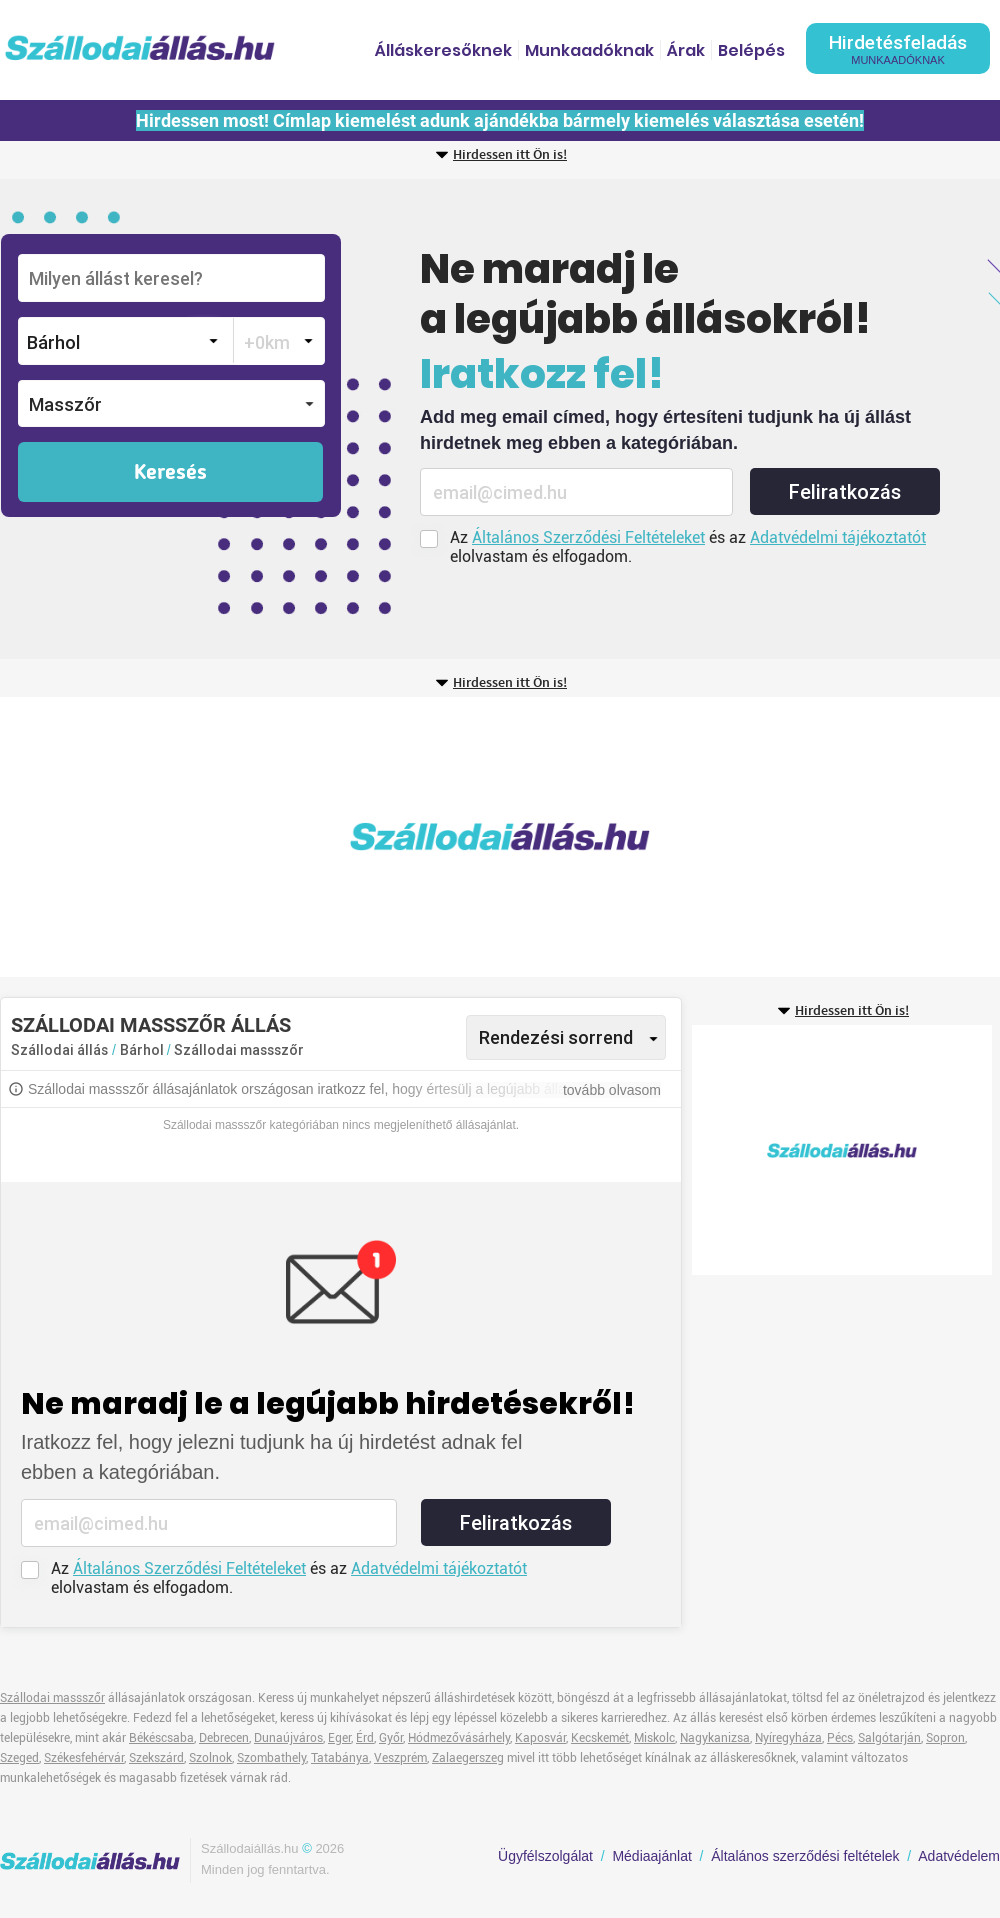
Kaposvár (540, 1738)
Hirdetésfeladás (898, 48)
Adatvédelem (959, 1856)
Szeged (19, 1758)
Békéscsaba (161, 1738)
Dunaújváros (288, 1738)
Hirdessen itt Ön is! (510, 155)
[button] (171, 403)
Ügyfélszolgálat (545, 1856)
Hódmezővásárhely (459, 1738)
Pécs (840, 1738)
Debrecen (224, 1738)
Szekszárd (156, 1758)
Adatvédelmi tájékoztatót (838, 537)
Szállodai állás (59, 1050)
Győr (391, 1738)
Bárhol (143, 1050)
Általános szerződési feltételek (805, 1856)
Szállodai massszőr (239, 1050)
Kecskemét (600, 1738)
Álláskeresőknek (443, 50)
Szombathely (271, 1758)
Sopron (945, 1738)
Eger (339, 1738)
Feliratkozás (845, 492)
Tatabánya (340, 1758)
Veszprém (400, 1758)
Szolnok (210, 1758)
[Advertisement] (295, 837)
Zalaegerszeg (468, 1758)
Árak (686, 50)
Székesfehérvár (84, 1758)
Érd (365, 1738)
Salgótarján (889, 1738)
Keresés (170, 473)
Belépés (751, 50)
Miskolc (654, 1738)
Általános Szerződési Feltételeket (588, 537)
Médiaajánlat (651, 1856)
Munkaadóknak (589, 50)
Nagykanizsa (715, 1738)
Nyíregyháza (788, 1738)
